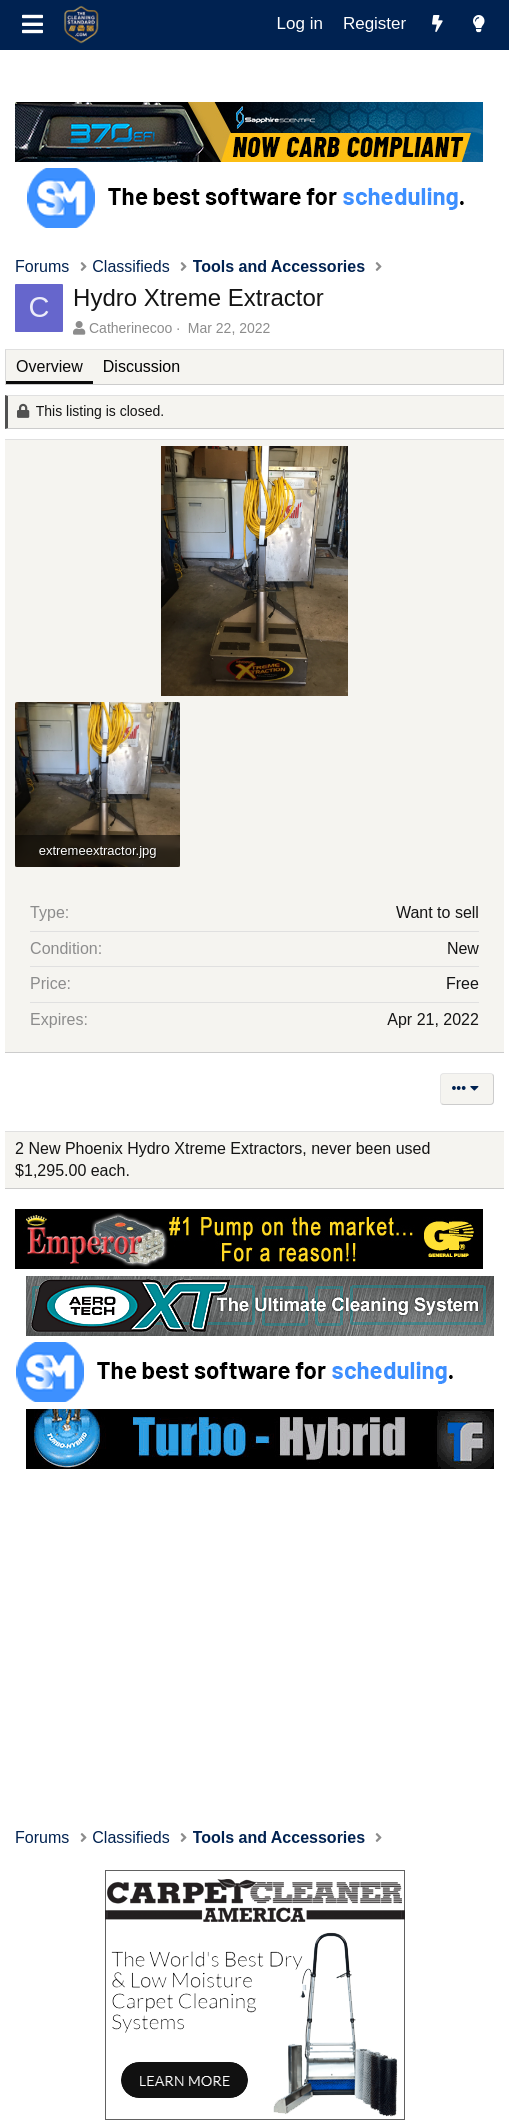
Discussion (141, 366)
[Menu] (32, 25)
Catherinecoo (130, 328)
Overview (49, 366)
